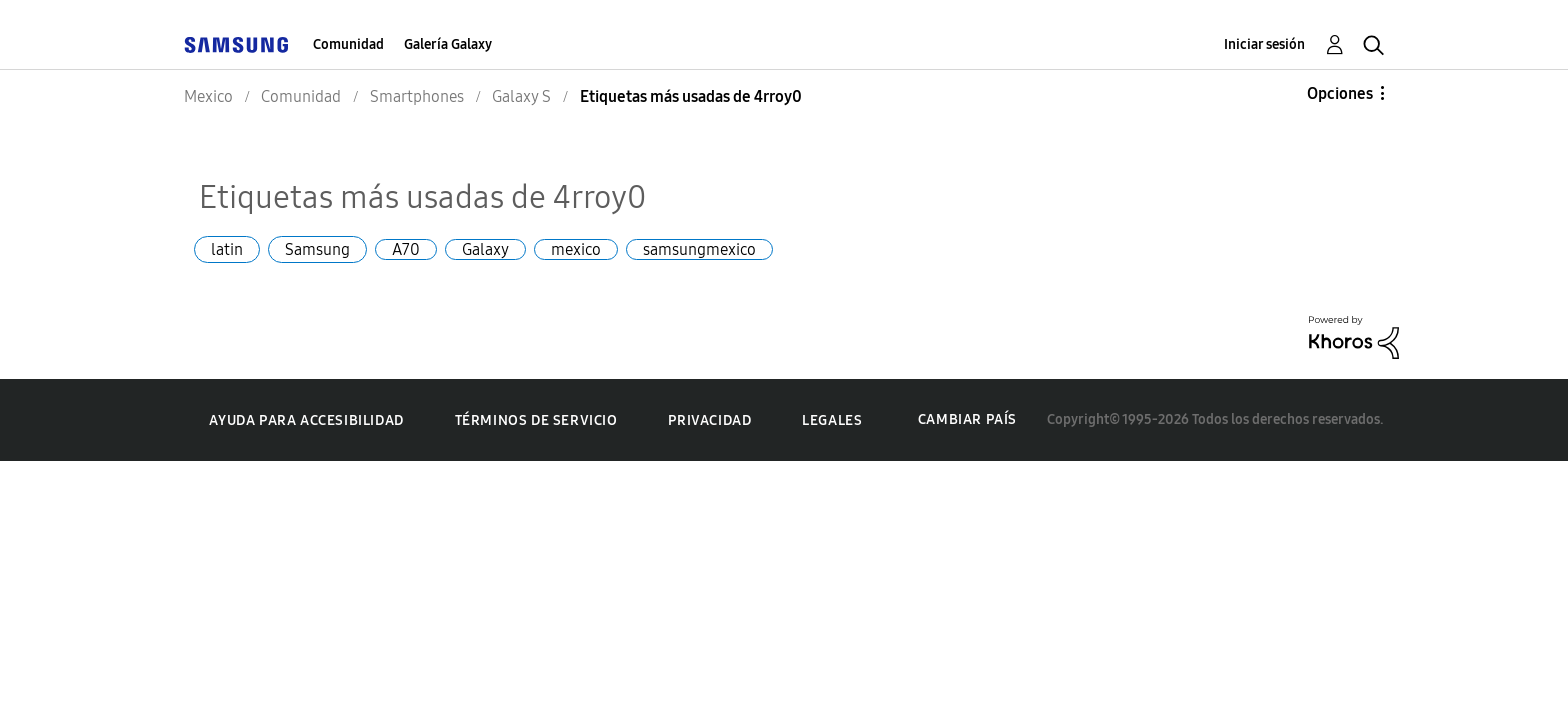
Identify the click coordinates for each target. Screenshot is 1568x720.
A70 (406, 249)
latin (227, 249)
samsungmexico (699, 249)
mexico (576, 249)
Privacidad (709, 420)
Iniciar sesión (1264, 44)
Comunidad (348, 44)
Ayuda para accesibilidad (306, 420)
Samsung (317, 249)
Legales (832, 420)
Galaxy (485, 249)
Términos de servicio (536, 420)
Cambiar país (967, 419)
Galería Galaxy (448, 44)
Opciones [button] (1340, 93)
